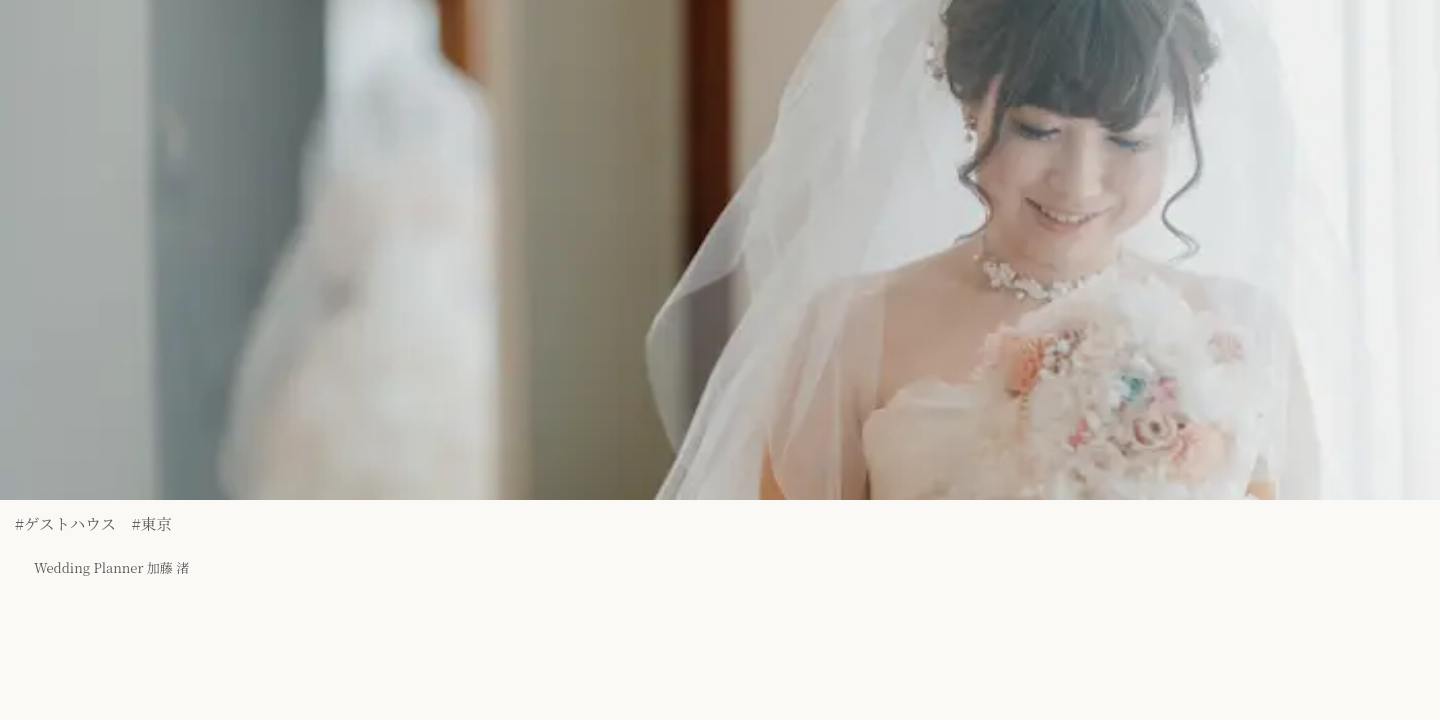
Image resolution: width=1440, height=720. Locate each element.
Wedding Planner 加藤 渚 (92, 556)
